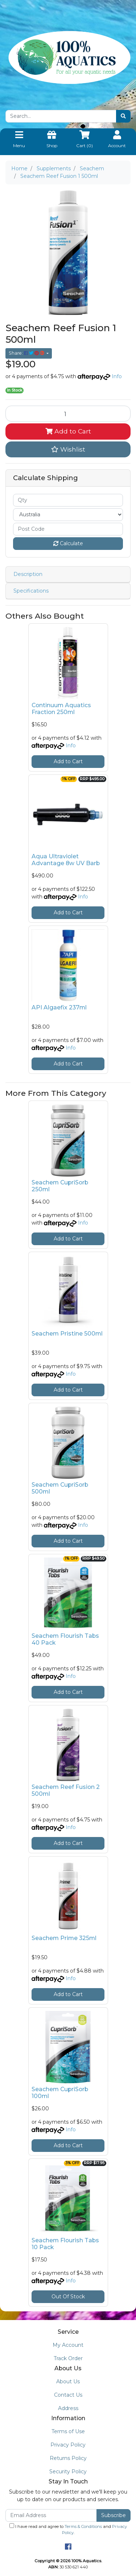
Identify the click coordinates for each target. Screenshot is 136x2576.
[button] (68, 449)
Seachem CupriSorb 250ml (60, 1186)
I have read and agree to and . (68, 2529)
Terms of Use (68, 2431)
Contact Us (68, 2395)
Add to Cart (68, 431)
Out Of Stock (68, 2296)
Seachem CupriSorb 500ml (60, 1488)
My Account (68, 2345)
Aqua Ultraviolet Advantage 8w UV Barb (66, 860)
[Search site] (123, 116)
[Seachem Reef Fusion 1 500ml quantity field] (68, 414)
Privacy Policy (68, 2445)
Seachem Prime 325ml (64, 1938)
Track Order (68, 2358)
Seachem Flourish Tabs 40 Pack (65, 1639)
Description (27, 574)
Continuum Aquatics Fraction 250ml (61, 708)
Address (68, 2408)
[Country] (68, 514)
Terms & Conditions (83, 2526)
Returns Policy (68, 2458)
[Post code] (68, 529)
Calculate (68, 543)
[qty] (68, 500)
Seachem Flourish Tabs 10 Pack (65, 2244)
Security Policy (68, 2471)
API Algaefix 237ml (59, 1007)
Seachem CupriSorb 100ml (60, 2092)
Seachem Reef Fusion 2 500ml (66, 1790)
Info (117, 376)
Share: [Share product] (27, 353)
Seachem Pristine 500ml (67, 1333)
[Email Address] (51, 2515)
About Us (68, 2381)
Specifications (31, 591)
